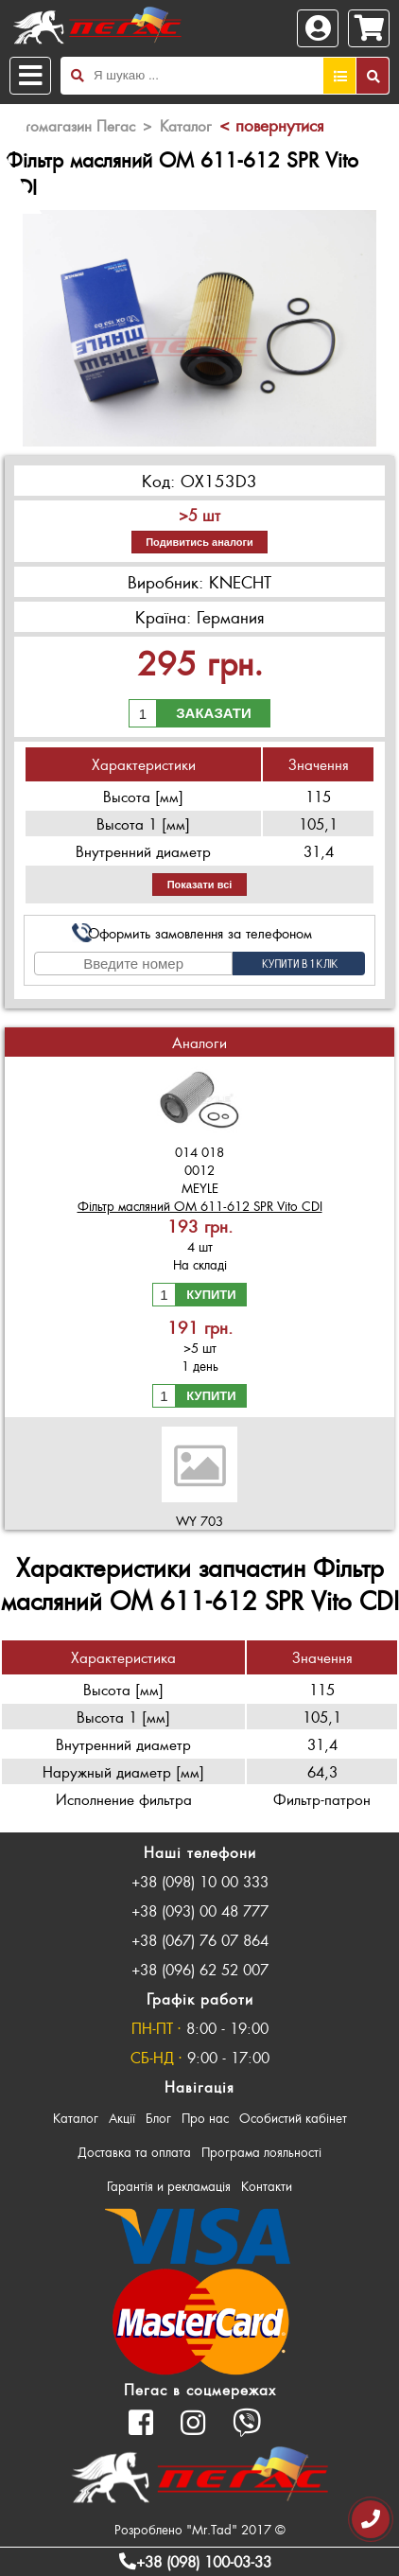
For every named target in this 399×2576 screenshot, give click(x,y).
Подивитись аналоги (199, 542)
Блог (158, 2118)
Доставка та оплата (134, 2152)
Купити (210, 1295)
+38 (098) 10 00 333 (200, 1881)
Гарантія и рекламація (169, 2186)
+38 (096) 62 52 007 (200, 1969)
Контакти (266, 2186)
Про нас (205, 2118)
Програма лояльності (261, 2152)
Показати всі (200, 884)
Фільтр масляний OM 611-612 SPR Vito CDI (200, 1206)
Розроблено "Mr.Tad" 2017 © (200, 2529)
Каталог (75, 2118)
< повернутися (271, 125)
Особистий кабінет (293, 2118)
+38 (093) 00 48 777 (200, 1910)
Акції (122, 2118)
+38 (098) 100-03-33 (195, 2561)
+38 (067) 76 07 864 (200, 1940)
